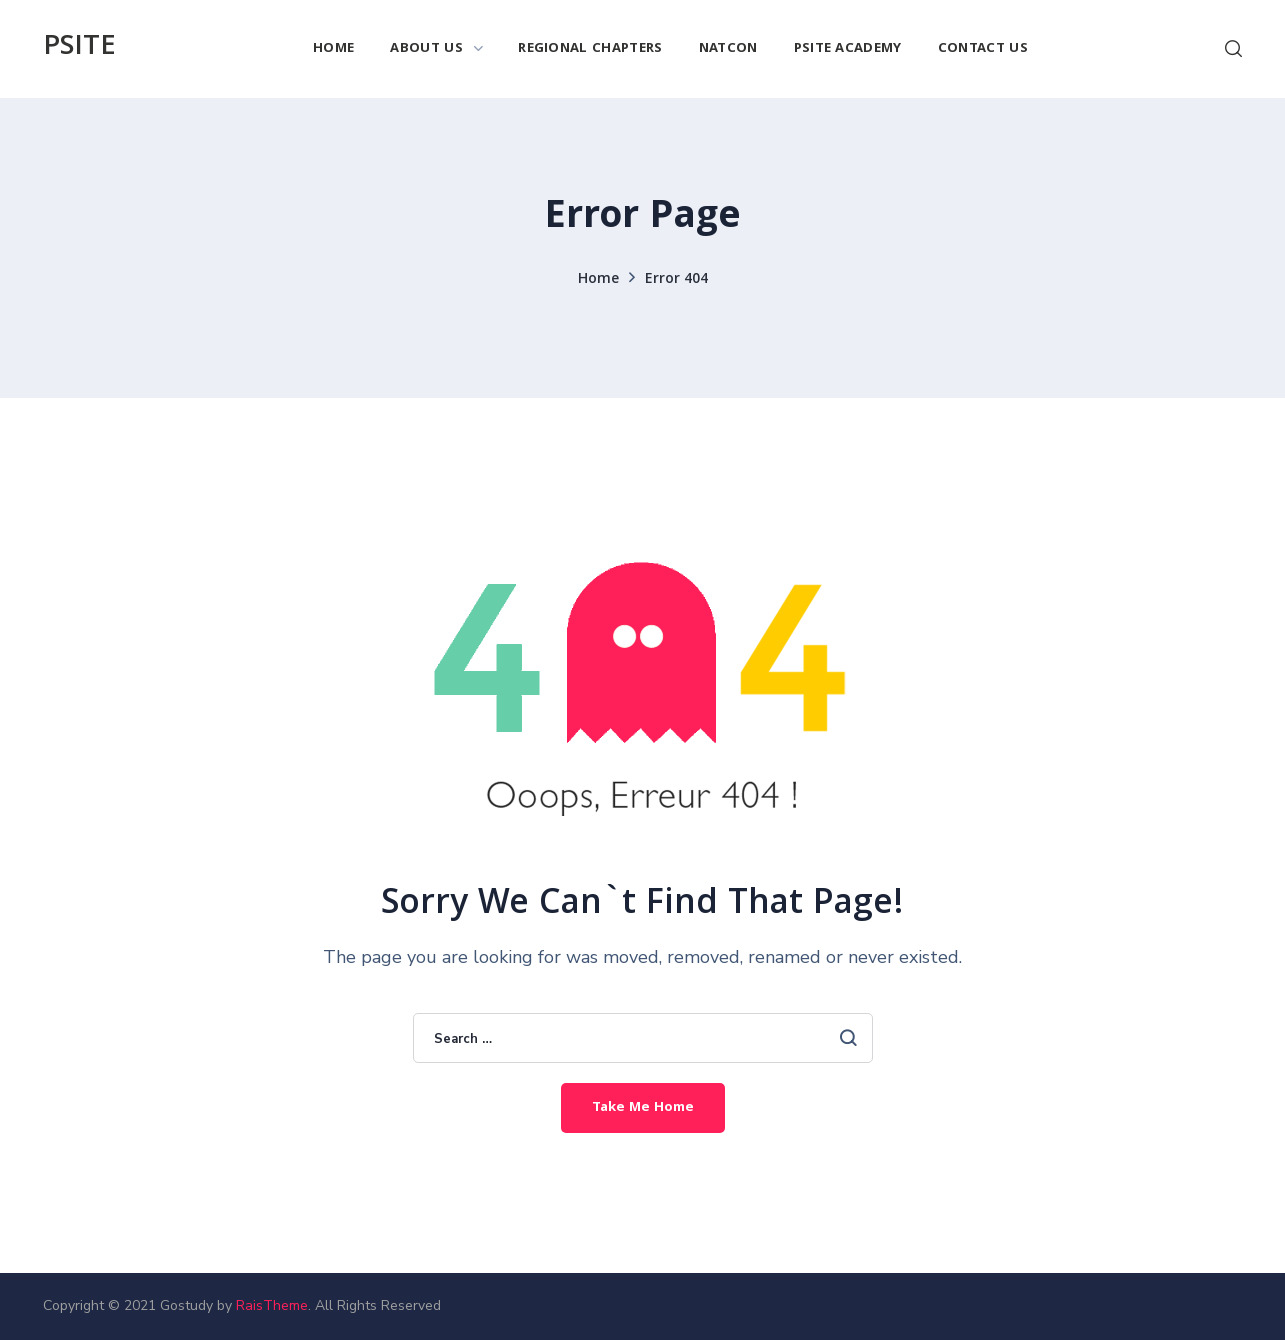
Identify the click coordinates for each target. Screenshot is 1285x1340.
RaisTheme (272, 1305)
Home (598, 280)
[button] (1233, 49)
